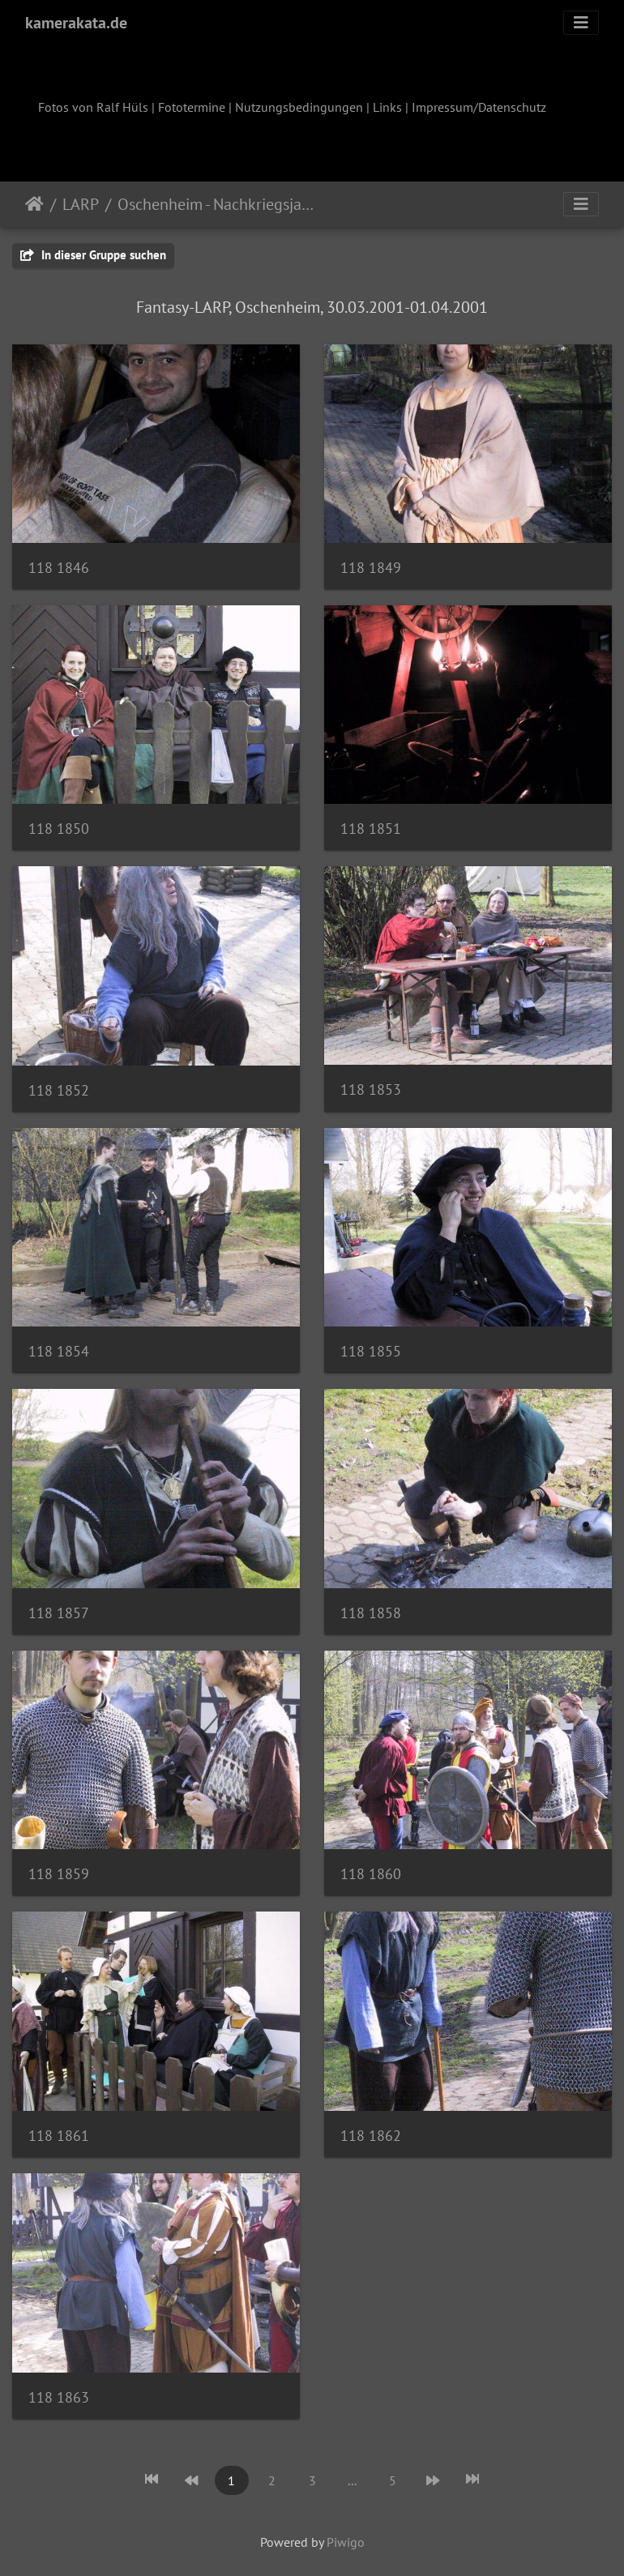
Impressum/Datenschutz (479, 107)
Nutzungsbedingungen (299, 107)
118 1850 (58, 828)
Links (387, 107)
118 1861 (58, 2135)
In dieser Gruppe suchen (93, 255)
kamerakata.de (76, 22)
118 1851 (370, 828)
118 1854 (58, 1351)
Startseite (34, 204)
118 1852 (58, 1090)
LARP (80, 204)
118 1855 (370, 1351)
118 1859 (58, 1873)
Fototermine (191, 107)
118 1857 (58, 1612)
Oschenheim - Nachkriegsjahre (218, 204)
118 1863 (58, 2397)
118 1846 (58, 567)
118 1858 (370, 1612)
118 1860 (370, 1873)
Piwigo (346, 2542)
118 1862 (370, 2135)
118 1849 (370, 567)
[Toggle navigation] (581, 23)
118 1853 (370, 1089)
